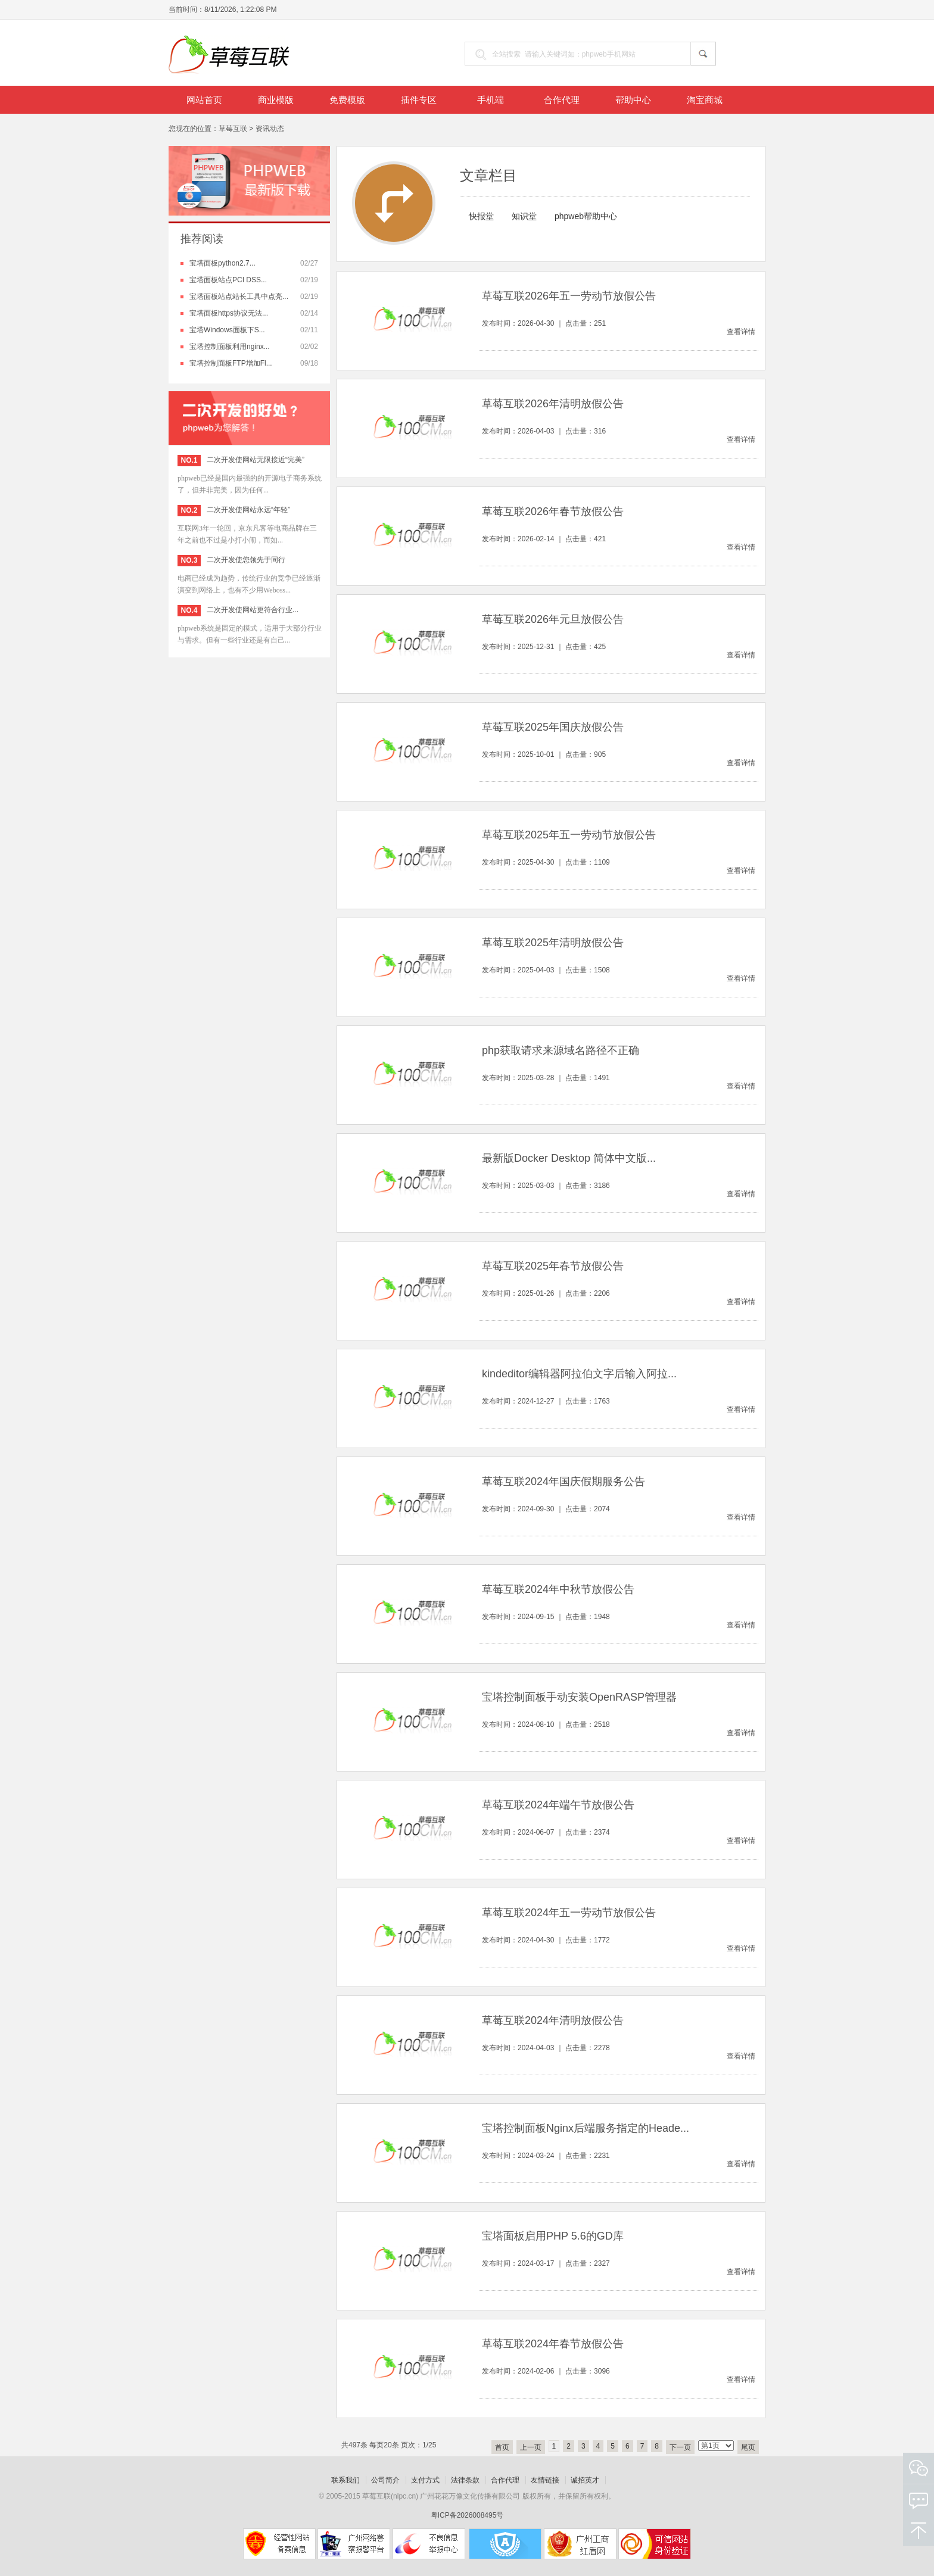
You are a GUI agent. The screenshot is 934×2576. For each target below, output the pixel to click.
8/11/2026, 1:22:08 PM (240, 9)
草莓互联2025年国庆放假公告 (553, 727)
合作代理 (562, 100)
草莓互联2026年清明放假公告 (553, 404)
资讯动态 (270, 128)
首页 (502, 2447)
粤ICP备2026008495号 (467, 2515)
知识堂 (524, 216)
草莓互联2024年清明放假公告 (553, 2020)
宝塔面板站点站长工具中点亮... (238, 296)
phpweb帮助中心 (586, 216)
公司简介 (385, 2480)
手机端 (490, 100)
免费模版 (347, 100)
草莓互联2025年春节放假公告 (553, 1266)
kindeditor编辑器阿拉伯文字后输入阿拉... (579, 1374)
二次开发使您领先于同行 (246, 560)
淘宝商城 (705, 100)
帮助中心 (633, 100)
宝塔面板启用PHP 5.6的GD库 (553, 2236)
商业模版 (276, 100)
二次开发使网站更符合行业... (252, 610)
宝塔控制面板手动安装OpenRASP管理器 (579, 1697)
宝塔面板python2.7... (222, 263)
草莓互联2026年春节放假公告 (553, 511)
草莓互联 (233, 128)
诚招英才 (585, 2480)
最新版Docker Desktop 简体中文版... (569, 1158)
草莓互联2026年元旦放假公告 (553, 619)
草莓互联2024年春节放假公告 (553, 2344)
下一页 (680, 2447)
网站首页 (204, 100)
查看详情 (741, 332)
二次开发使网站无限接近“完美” (255, 460)
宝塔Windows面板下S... (227, 330)
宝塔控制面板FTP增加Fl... (230, 363)
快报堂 (481, 216)
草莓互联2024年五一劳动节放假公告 (569, 1913)
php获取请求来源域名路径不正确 (560, 1050)
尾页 (748, 2447)
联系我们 (345, 2480)
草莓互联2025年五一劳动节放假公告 (569, 835)
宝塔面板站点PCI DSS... (228, 280)
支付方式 (425, 2480)
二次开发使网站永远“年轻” (248, 510)
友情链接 (545, 2480)
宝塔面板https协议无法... (228, 313)
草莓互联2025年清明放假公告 (553, 943)
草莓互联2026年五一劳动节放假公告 (569, 296)
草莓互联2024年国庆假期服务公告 (563, 1481)
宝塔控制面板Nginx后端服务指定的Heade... (585, 2128)
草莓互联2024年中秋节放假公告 (558, 1589)
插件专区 (419, 100)
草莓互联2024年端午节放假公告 (558, 1805)
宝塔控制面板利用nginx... (229, 346)
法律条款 (465, 2480)
